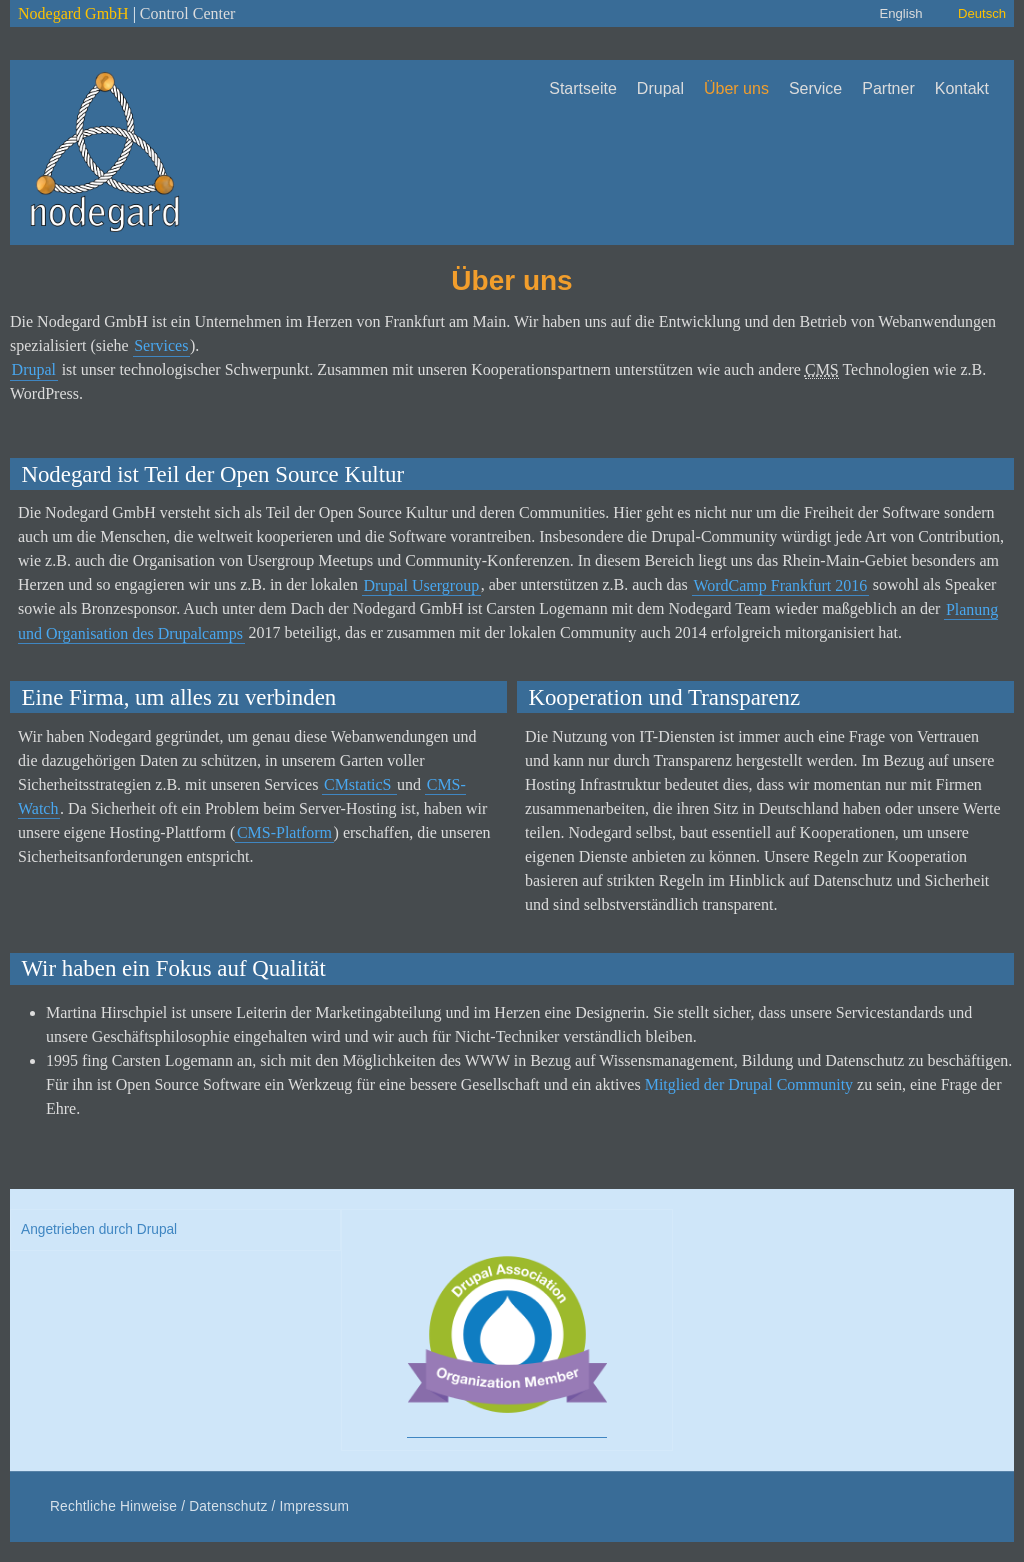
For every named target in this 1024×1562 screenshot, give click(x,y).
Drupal (660, 88)
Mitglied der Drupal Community (749, 1084)
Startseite (583, 88)
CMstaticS (360, 784)
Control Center (188, 13)
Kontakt (962, 88)
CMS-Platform (284, 832)
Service (815, 88)
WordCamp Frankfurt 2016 (780, 584)
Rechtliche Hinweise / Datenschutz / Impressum (199, 1506)
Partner (888, 88)
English (900, 13)
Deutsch (982, 13)
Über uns (736, 88)
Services (161, 345)
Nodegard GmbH (73, 13)
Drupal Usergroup (421, 584)
